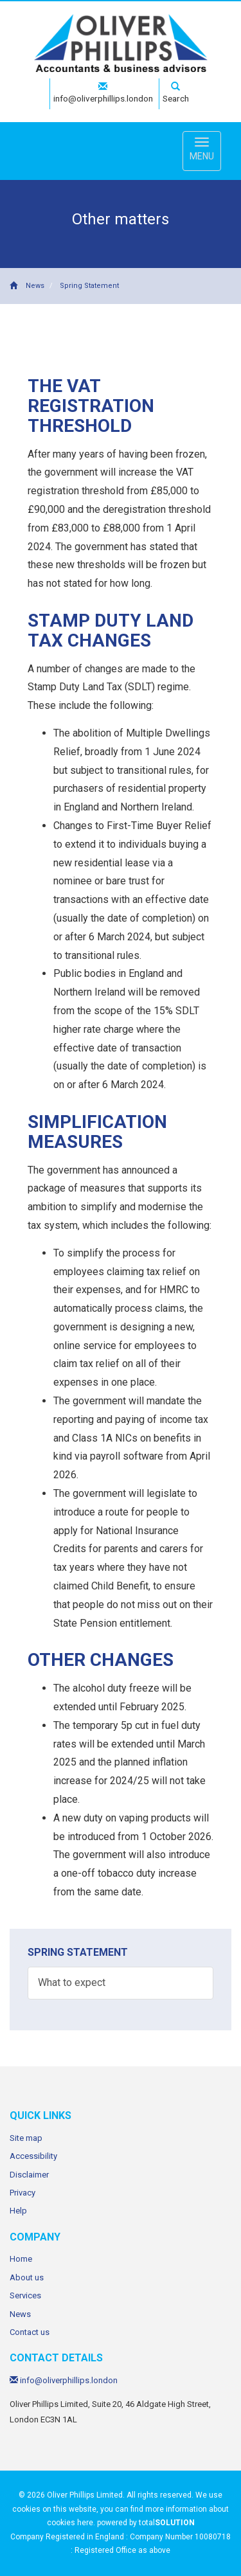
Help (18, 2210)
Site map (26, 2138)
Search (176, 92)
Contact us (29, 2332)
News (35, 286)
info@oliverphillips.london (103, 92)
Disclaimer (29, 2174)
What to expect (71, 1982)
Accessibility (33, 2156)
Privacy (22, 2192)
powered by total (146, 2522)
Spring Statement (89, 286)
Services (25, 2295)
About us (27, 2277)
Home (21, 2259)
